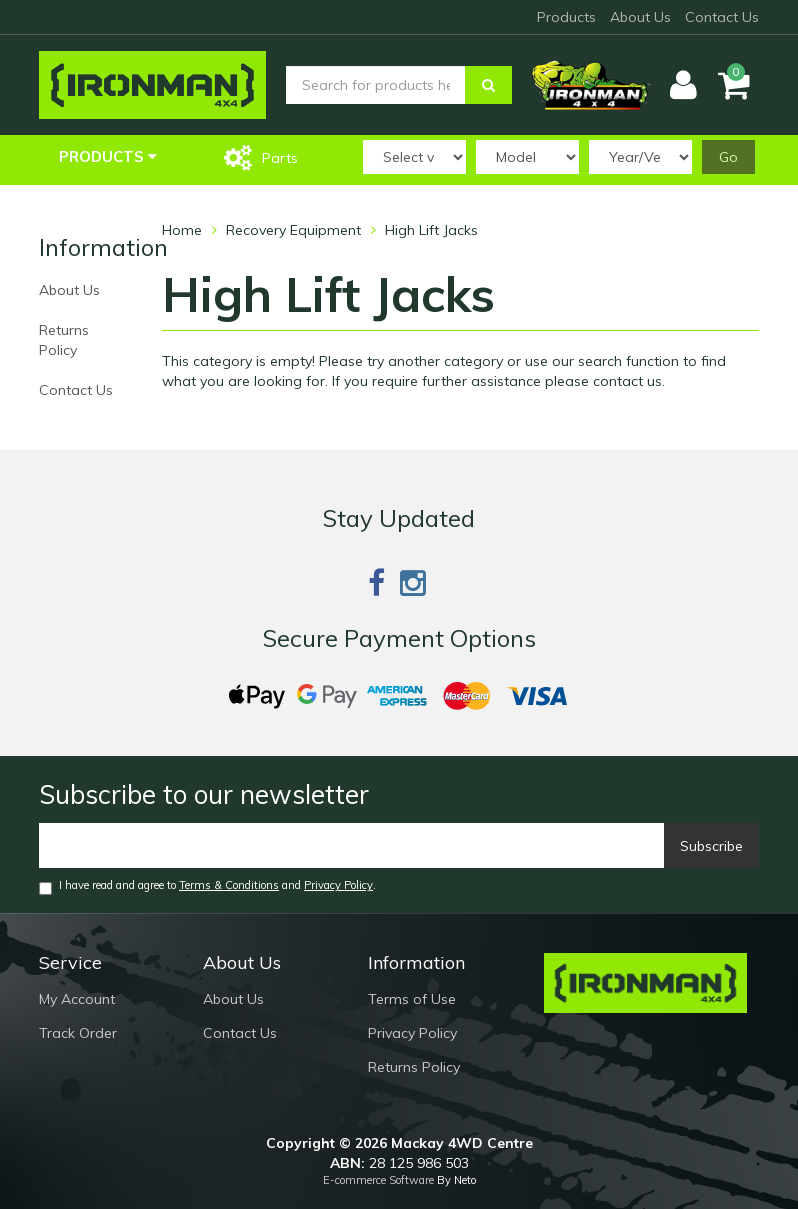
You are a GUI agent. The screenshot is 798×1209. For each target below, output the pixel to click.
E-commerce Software (378, 1180)
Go (728, 157)
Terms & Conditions (229, 885)
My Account (77, 999)
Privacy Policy (338, 885)
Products (566, 17)
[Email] (352, 845)
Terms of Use (412, 999)
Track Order (78, 1033)
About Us (640, 17)
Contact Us (722, 17)
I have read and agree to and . (207, 886)
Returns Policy (64, 340)
